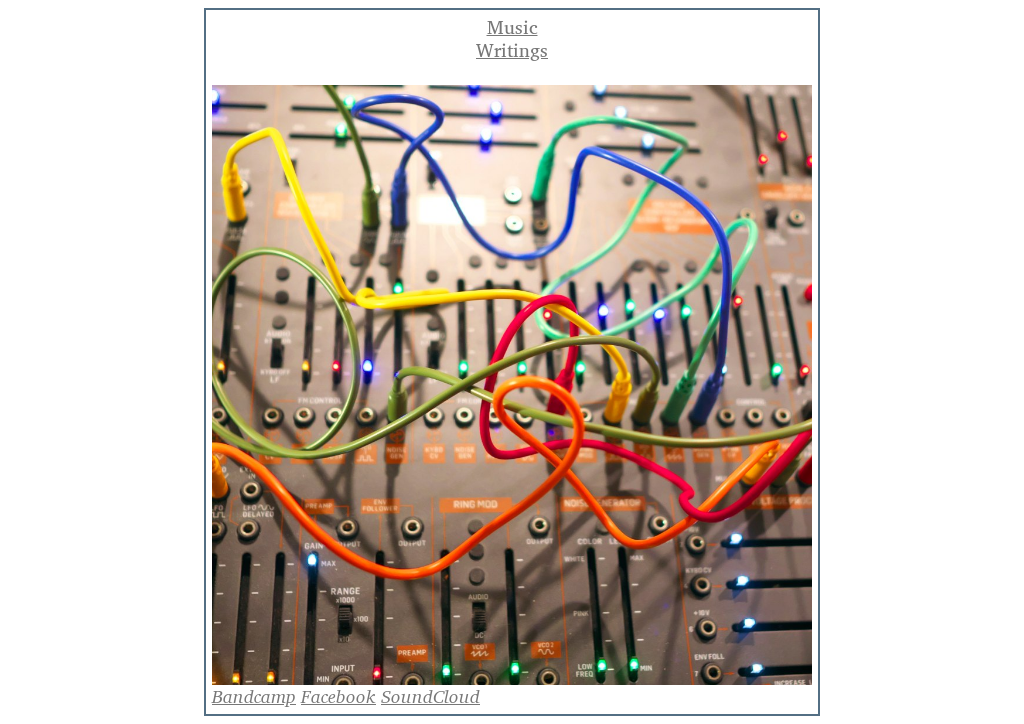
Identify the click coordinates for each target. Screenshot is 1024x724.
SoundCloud (430, 696)
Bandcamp (254, 696)
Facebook (338, 696)
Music (512, 27)
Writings (512, 50)
